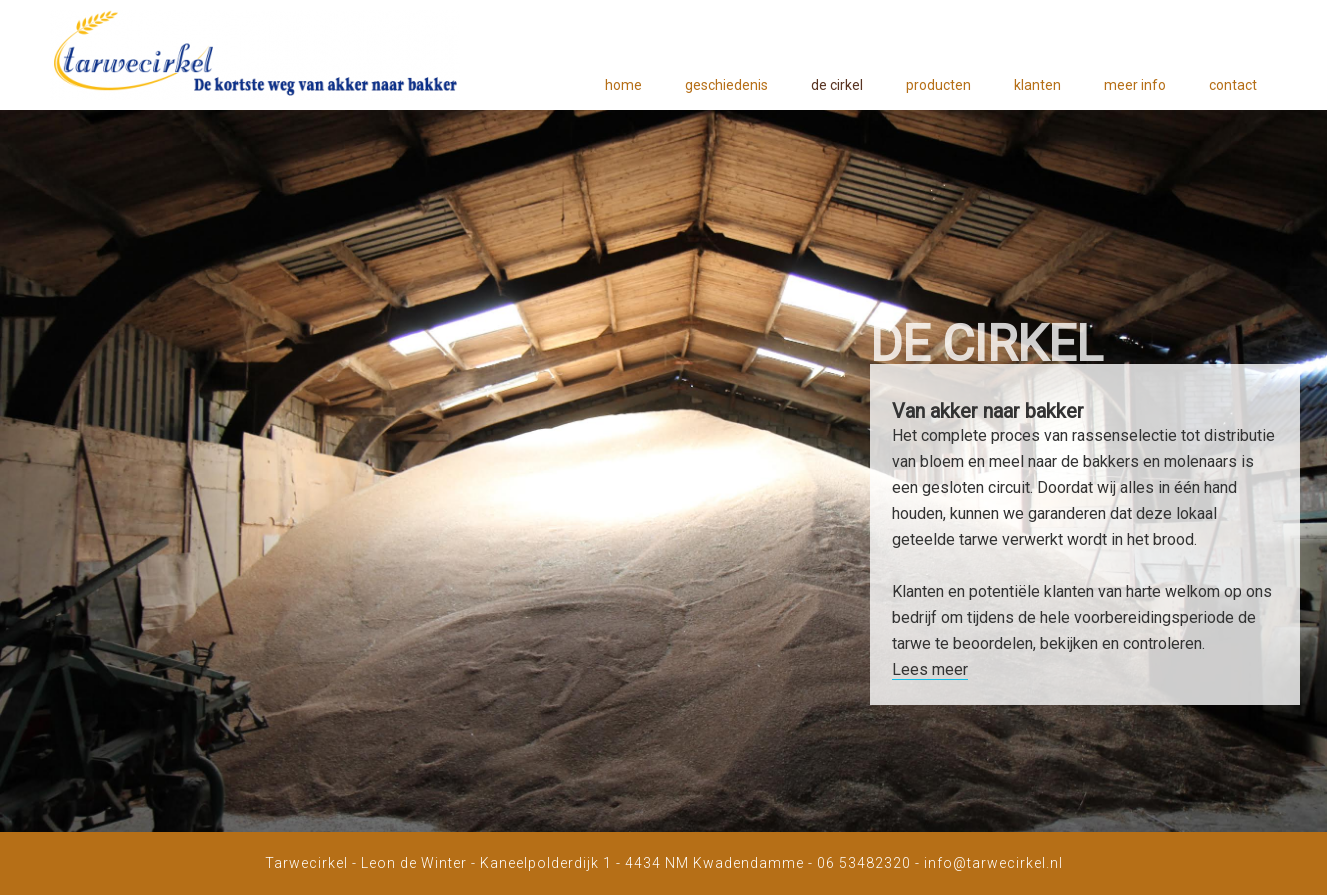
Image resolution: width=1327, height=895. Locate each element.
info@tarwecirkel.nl (993, 863)
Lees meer (930, 669)
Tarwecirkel (255, 60)
